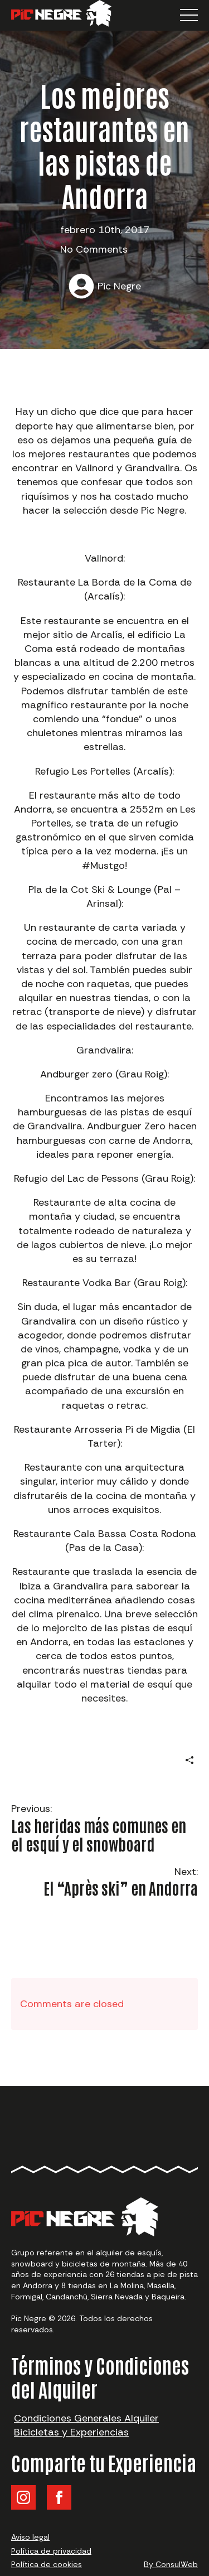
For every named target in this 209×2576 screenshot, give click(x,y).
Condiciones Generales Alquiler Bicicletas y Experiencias (86, 2425)
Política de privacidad (51, 2551)
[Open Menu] (189, 15)
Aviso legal (30, 2537)
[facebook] (59, 2497)
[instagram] (23, 2497)
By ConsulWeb (171, 2564)
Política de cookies (46, 2564)
